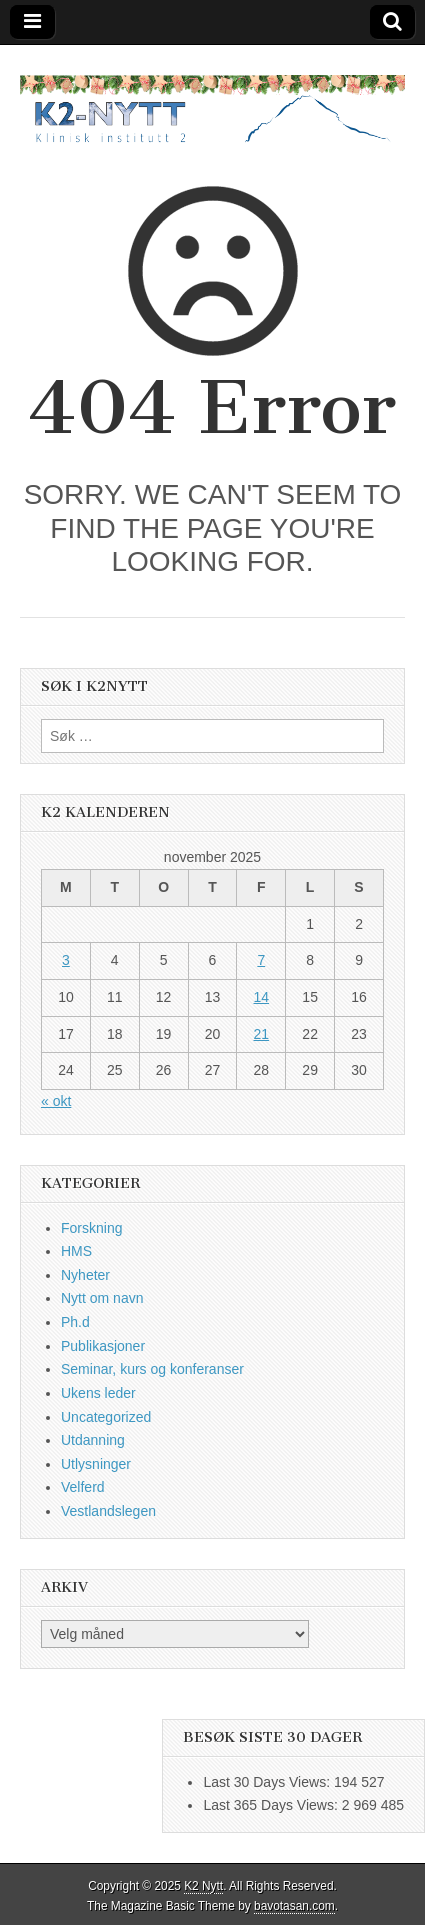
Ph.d (75, 1322)
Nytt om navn (102, 1298)
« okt (56, 1101)
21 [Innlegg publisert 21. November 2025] (262, 1034)
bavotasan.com (294, 1906)
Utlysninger (96, 1464)
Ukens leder (98, 1393)
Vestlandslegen (108, 1511)
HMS (76, 1251)
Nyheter (85, 1275)
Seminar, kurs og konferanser (152, 1369)
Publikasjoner (103, 1346)
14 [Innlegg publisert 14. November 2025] (262, 997)
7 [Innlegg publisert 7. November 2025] (261, 960)
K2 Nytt (203, 1886)
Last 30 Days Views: (268, 1782)
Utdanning (93, 1440)
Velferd (83, 1487)
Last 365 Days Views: (272, 1805)
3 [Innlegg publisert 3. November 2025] (66, 960)
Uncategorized (106, 1417)
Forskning (91, 1228)
